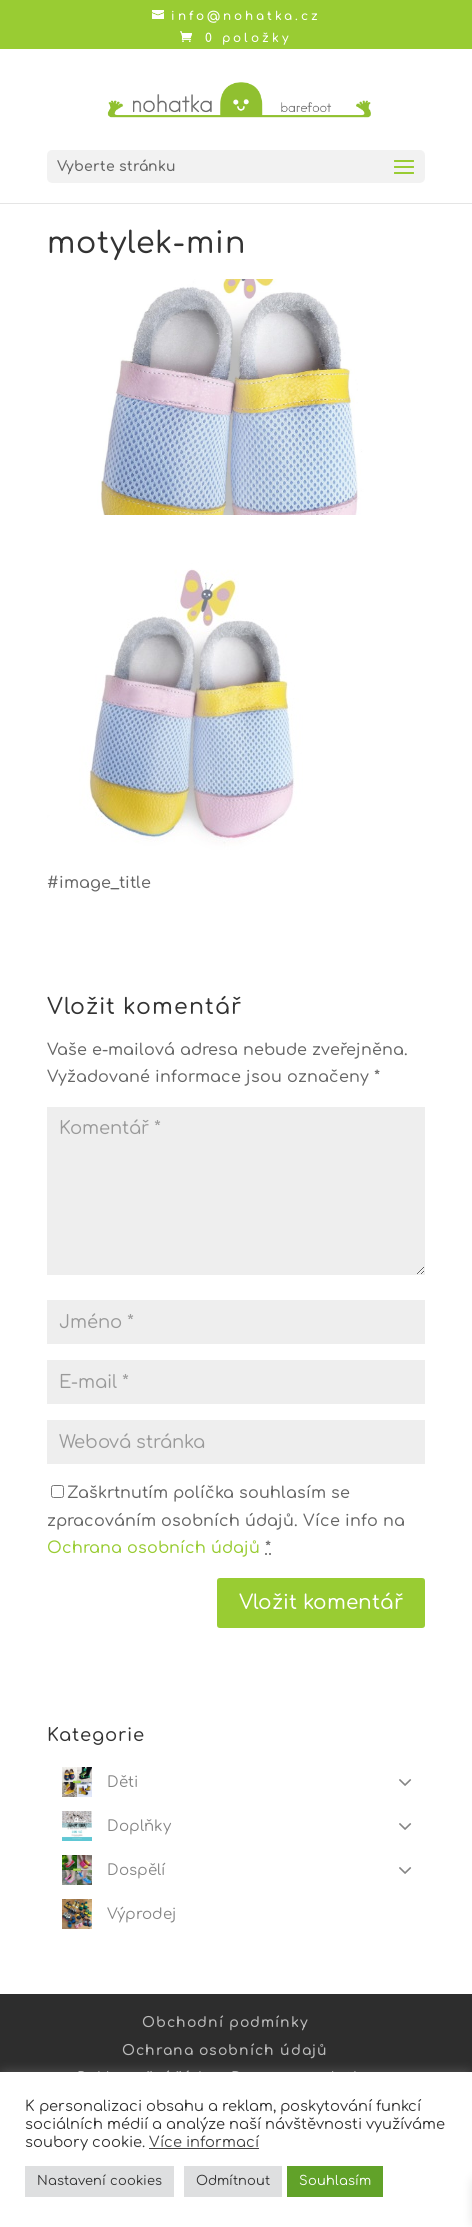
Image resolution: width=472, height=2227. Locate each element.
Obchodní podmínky (225, 2022)
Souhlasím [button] (335, 2181)
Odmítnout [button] (233, 2181)
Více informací (204, 2142)
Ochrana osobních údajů (153, 1548)
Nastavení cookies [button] (99, 2181)
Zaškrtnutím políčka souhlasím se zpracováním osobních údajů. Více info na (226, 1520)
